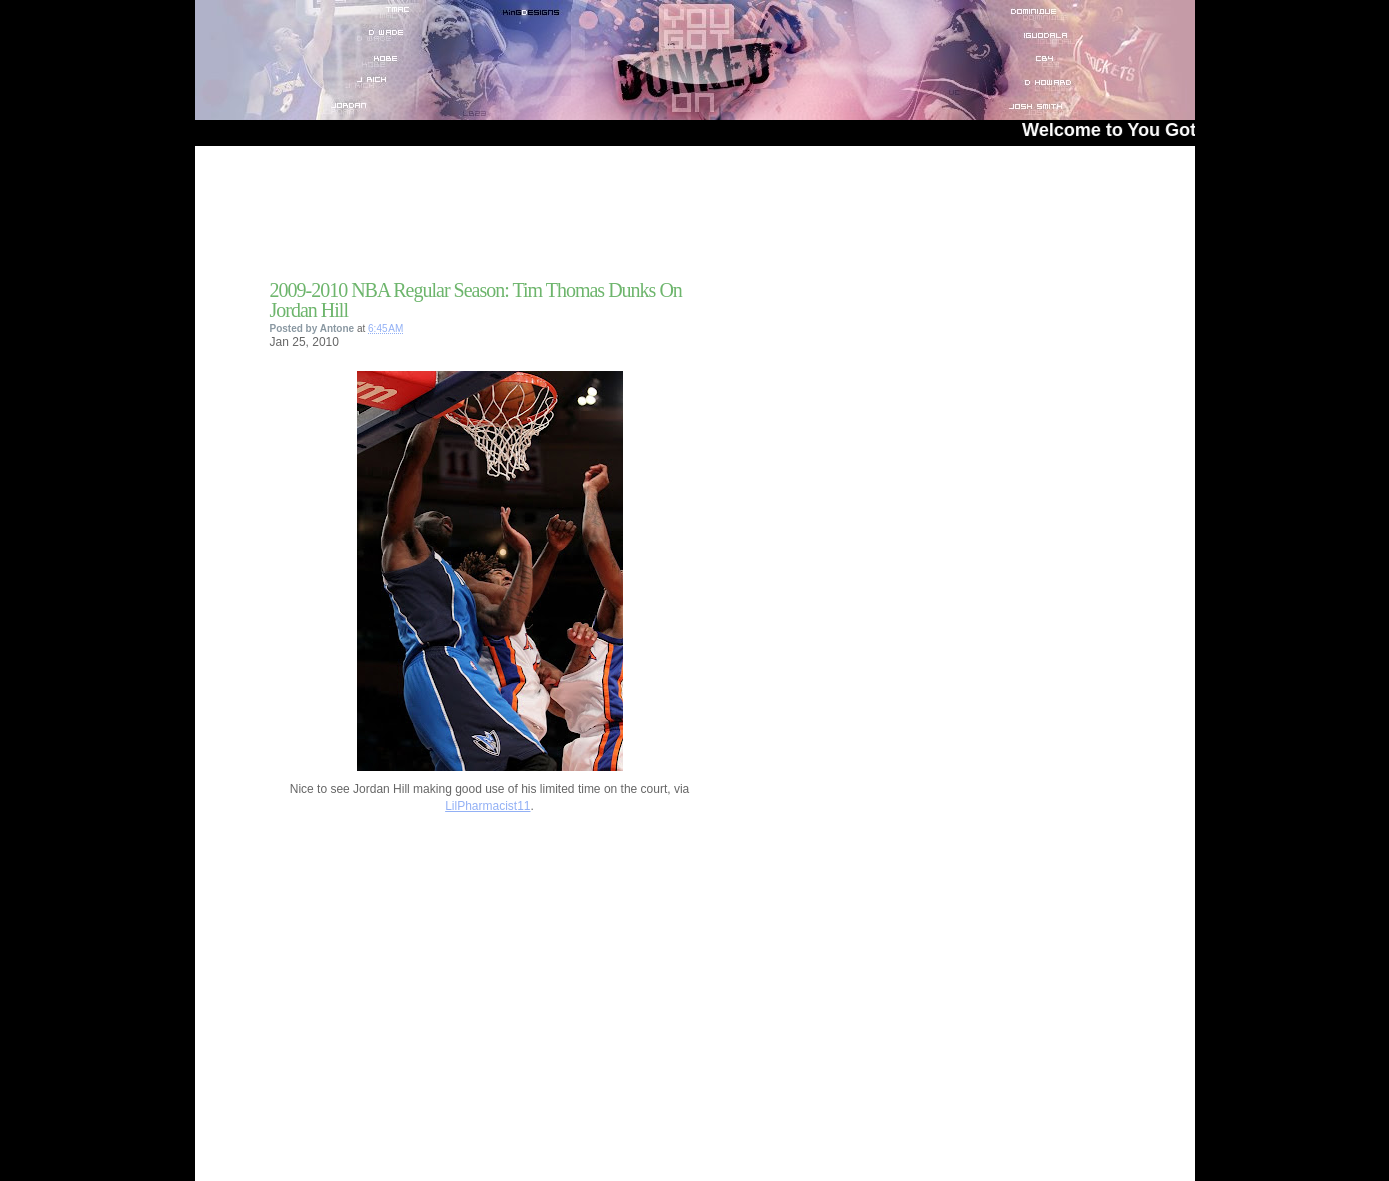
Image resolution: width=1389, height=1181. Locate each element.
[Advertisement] (504, 219)
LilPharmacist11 (487, 806)
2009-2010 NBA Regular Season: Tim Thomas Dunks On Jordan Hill (476, 300)
